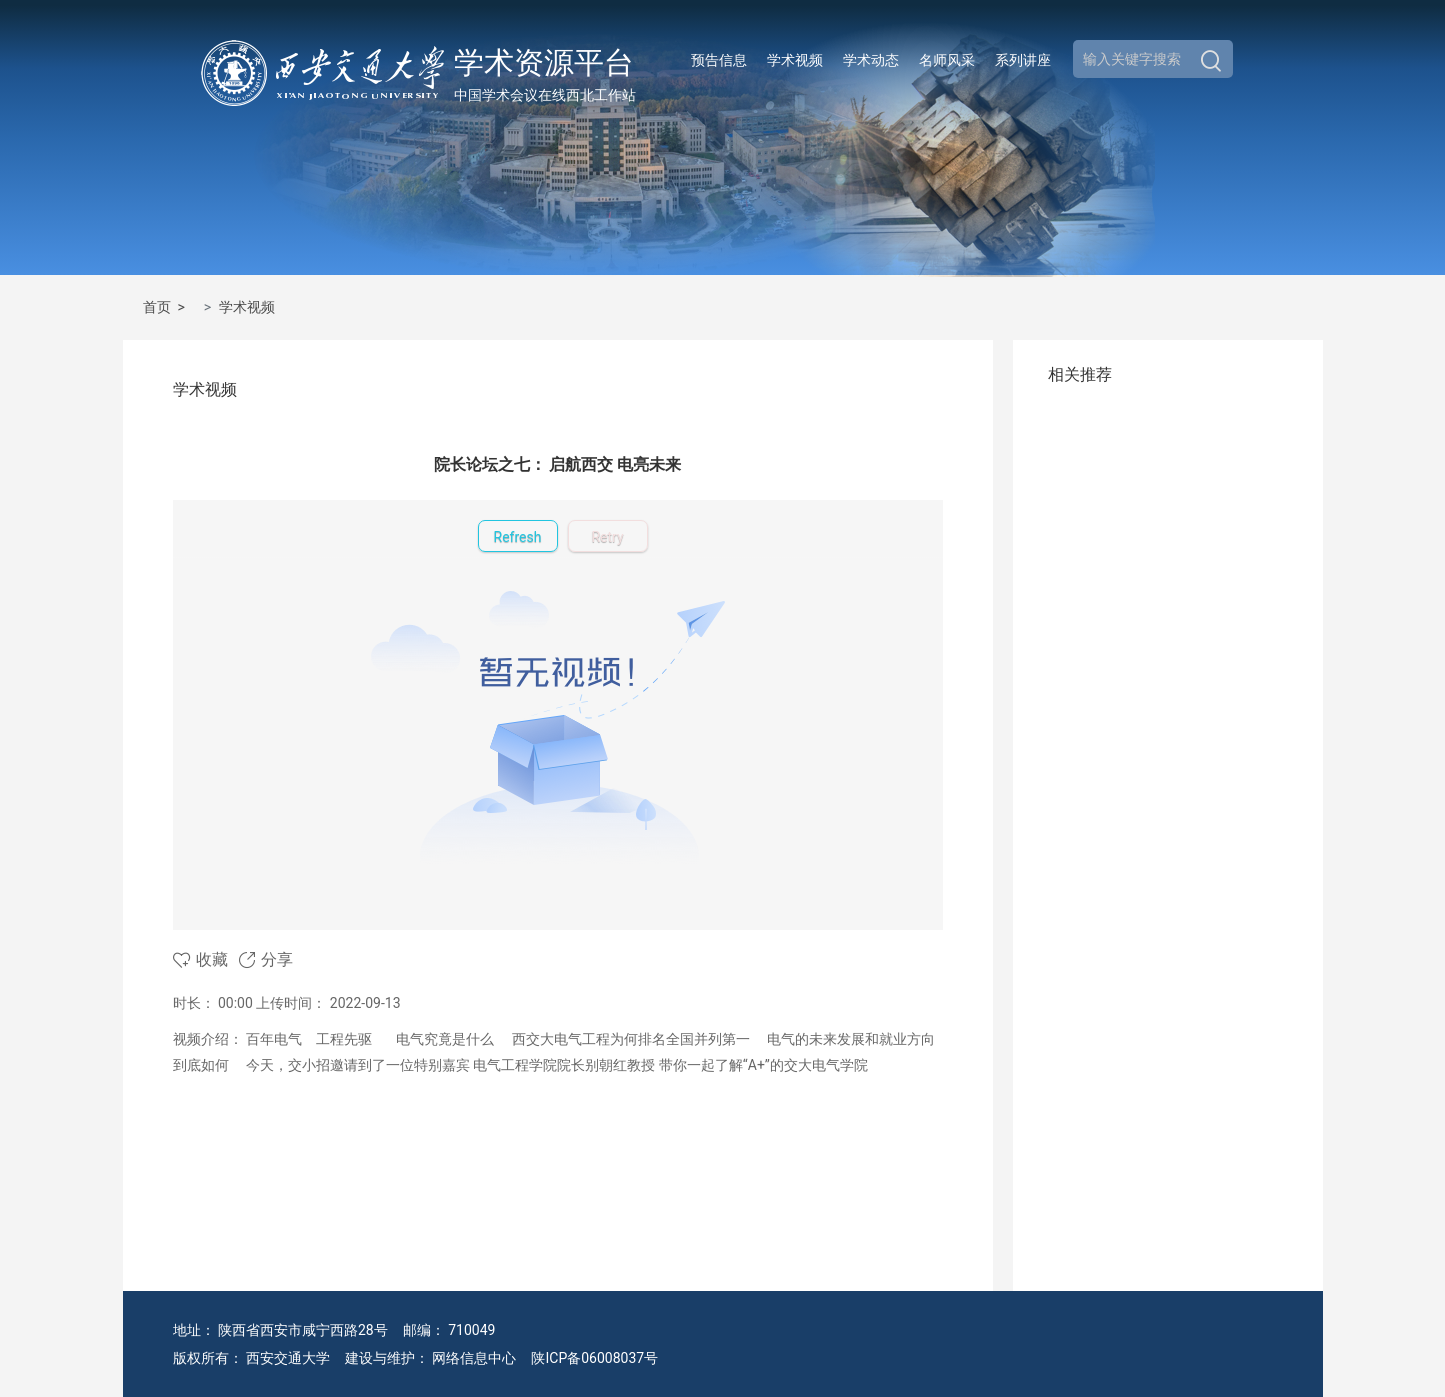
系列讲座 (1023, 60)
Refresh (518, 537)
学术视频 (795, 60)
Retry (607, 537)
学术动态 (871, 60)
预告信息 (719, 60)
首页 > (167, 307)
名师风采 (947, 60)
